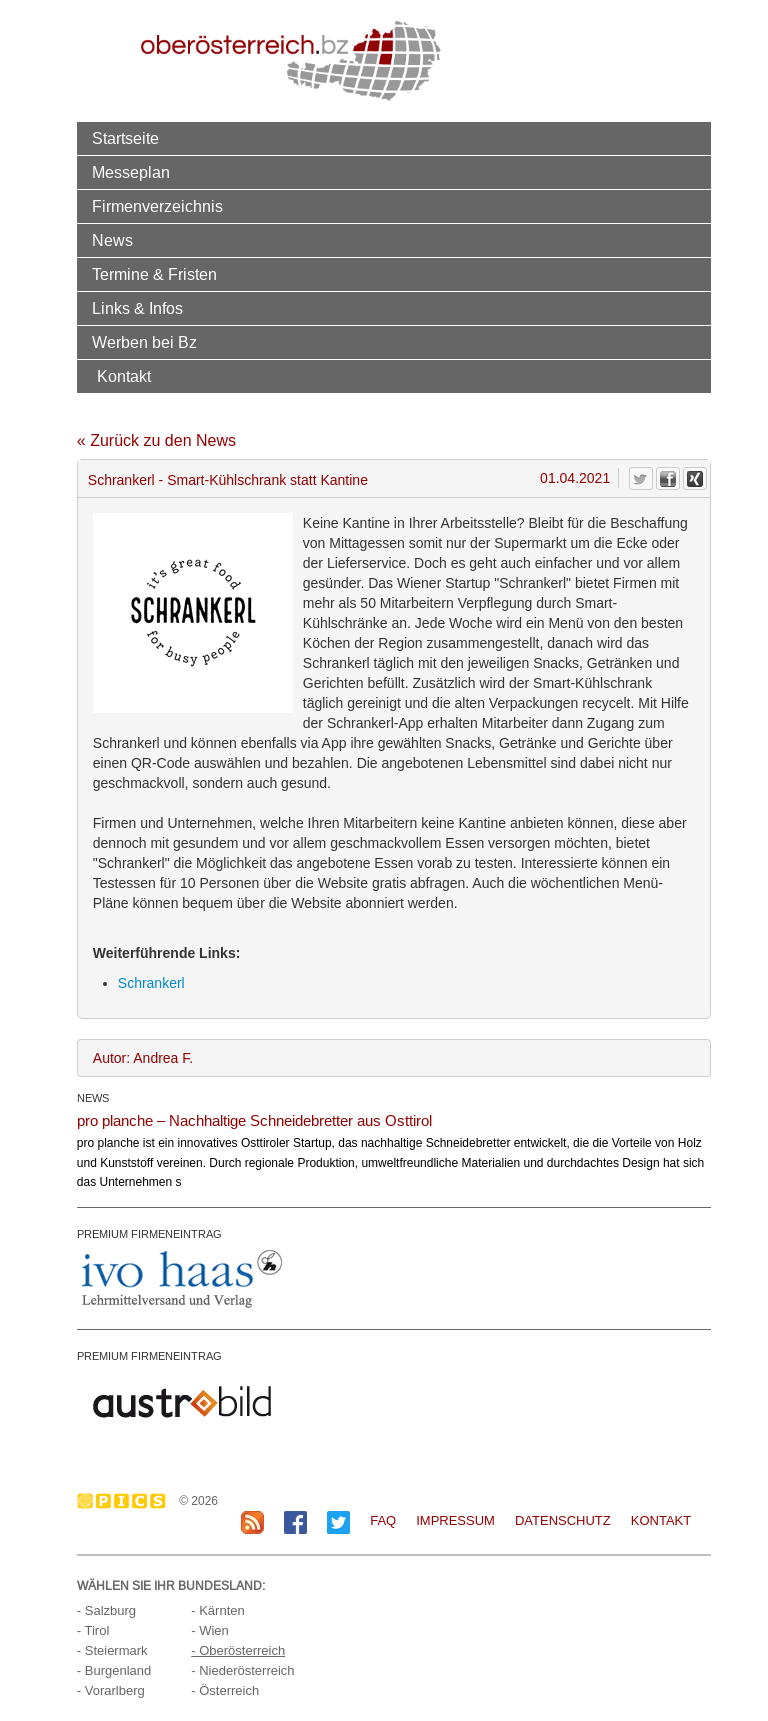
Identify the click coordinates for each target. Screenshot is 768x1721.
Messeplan (131, 172)
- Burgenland (114, 1670)
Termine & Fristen (154, 274)
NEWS (93, 1098)
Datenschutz (563, 1520)
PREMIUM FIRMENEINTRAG (149, 1234)
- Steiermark (112, 1650)
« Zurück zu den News (156, 440)
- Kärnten (217, 1610)
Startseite (125, 138)
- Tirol (93, 1630)
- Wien (210, 1630)
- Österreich (225, 1690)
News (112, 240)
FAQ (383, 1520)
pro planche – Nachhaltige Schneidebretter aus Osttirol (254, 1120)
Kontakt (124, 376)
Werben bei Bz (144, 342)
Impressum (455, 1520)
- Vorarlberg (111, 1690)
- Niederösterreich (242, 1670)
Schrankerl (151, 983)
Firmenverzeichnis (157, 206)
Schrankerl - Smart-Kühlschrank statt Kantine (228, 480)
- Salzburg (106, 1610)
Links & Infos (137, 308)
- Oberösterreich (238, 1650)
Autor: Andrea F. (143, 1058)
